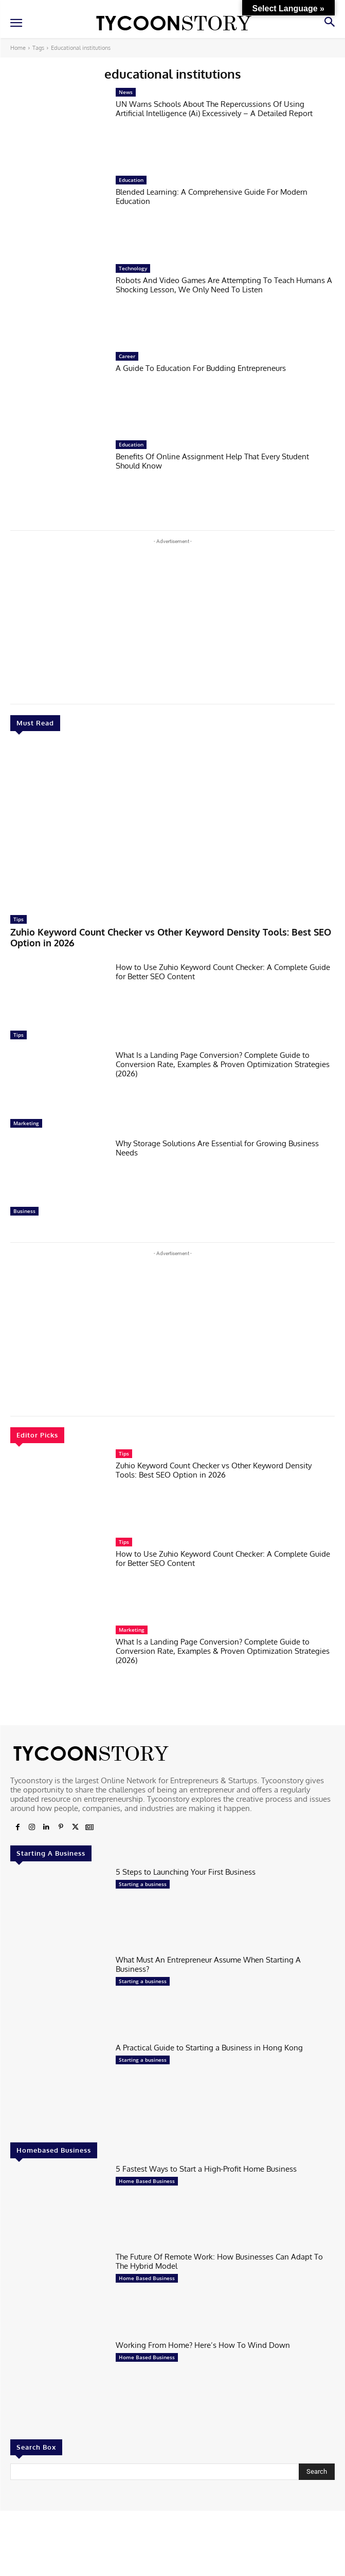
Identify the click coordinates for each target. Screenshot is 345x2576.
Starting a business (143, 1884)
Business (24, 1211)
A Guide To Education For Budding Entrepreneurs (201, 368)
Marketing (26, 1123)
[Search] (317, 2471)
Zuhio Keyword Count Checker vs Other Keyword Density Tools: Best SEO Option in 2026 (170, 937)
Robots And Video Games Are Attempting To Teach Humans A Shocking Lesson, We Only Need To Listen (224, 284)
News (126, 92)
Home (18, 47)
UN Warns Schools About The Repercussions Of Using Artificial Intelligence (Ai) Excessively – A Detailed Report (214, 108)
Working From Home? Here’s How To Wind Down (203, 2345)
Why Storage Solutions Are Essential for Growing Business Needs (217, 1148)
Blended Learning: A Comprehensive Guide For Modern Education (211, 196)
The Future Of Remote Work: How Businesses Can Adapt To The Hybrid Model (219, 2261)
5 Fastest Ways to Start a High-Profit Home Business (206, 2169)
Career (127, 356)
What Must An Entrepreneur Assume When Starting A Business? (208, 1964)
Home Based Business (147, 2181)
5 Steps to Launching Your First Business (186, 1872)
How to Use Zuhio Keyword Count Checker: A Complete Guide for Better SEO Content (223, 971)
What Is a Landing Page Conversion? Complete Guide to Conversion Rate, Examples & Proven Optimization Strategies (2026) (223, 1064)
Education (131, 179)
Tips (18, 919)
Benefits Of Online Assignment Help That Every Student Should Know (212, 461)
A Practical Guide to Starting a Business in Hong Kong (209, 2047)
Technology (133, 268)
